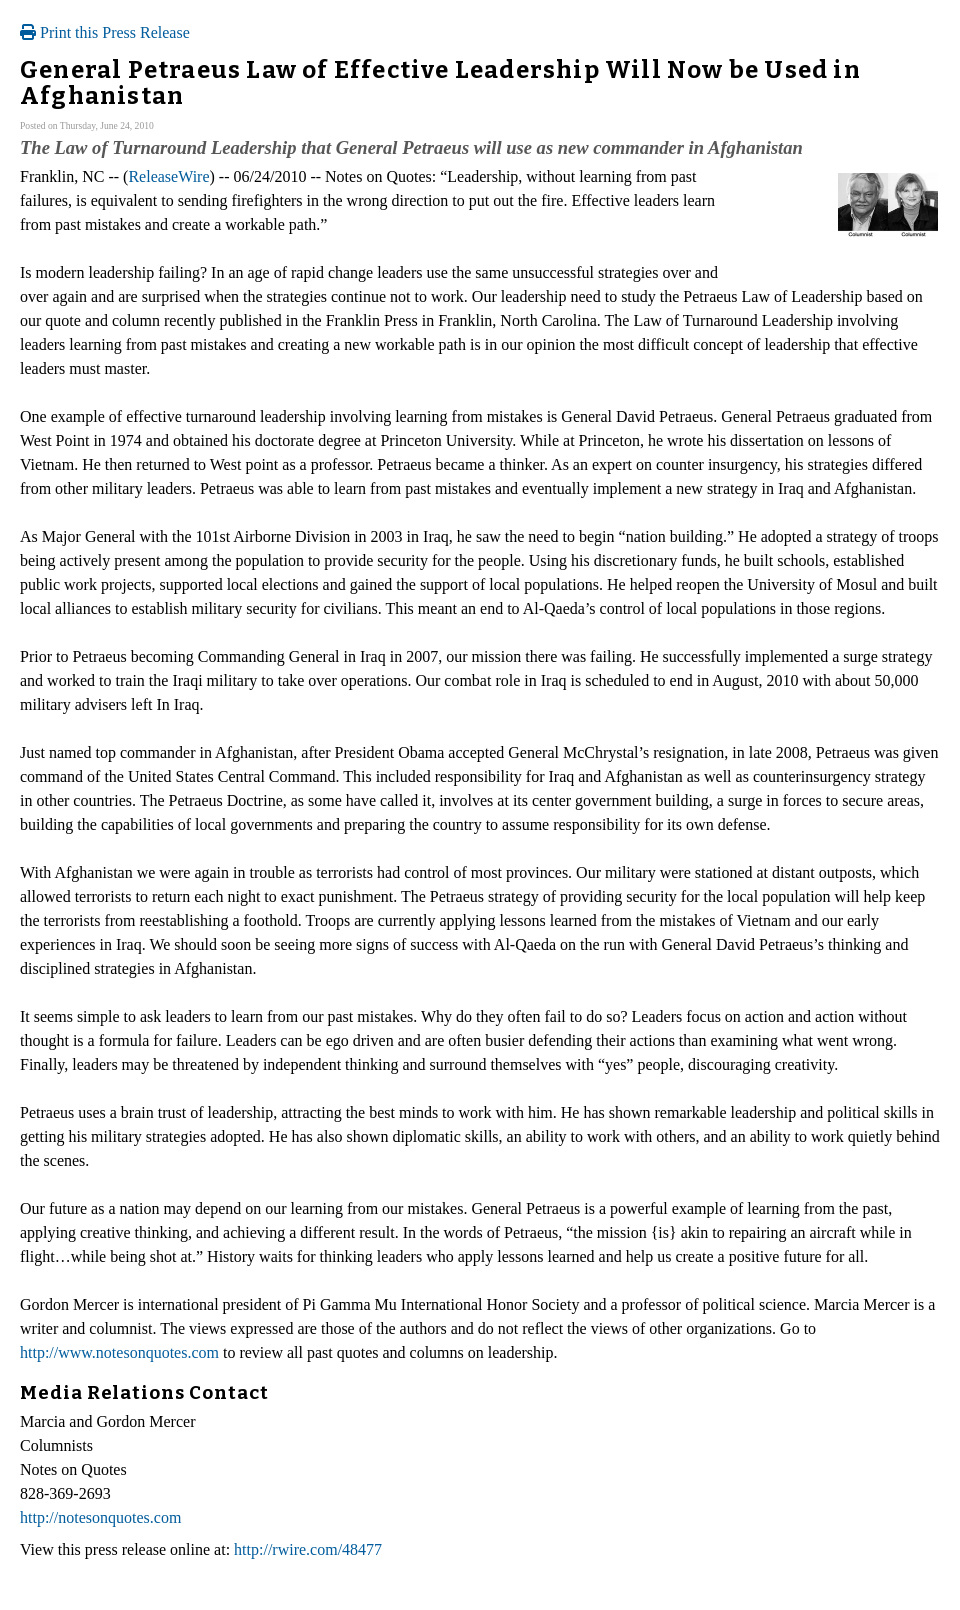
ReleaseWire (168, 176)
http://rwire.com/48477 (308, 1549)
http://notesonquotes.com (100, 1517)
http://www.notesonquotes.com (119, 1352)
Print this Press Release (105, 32)
